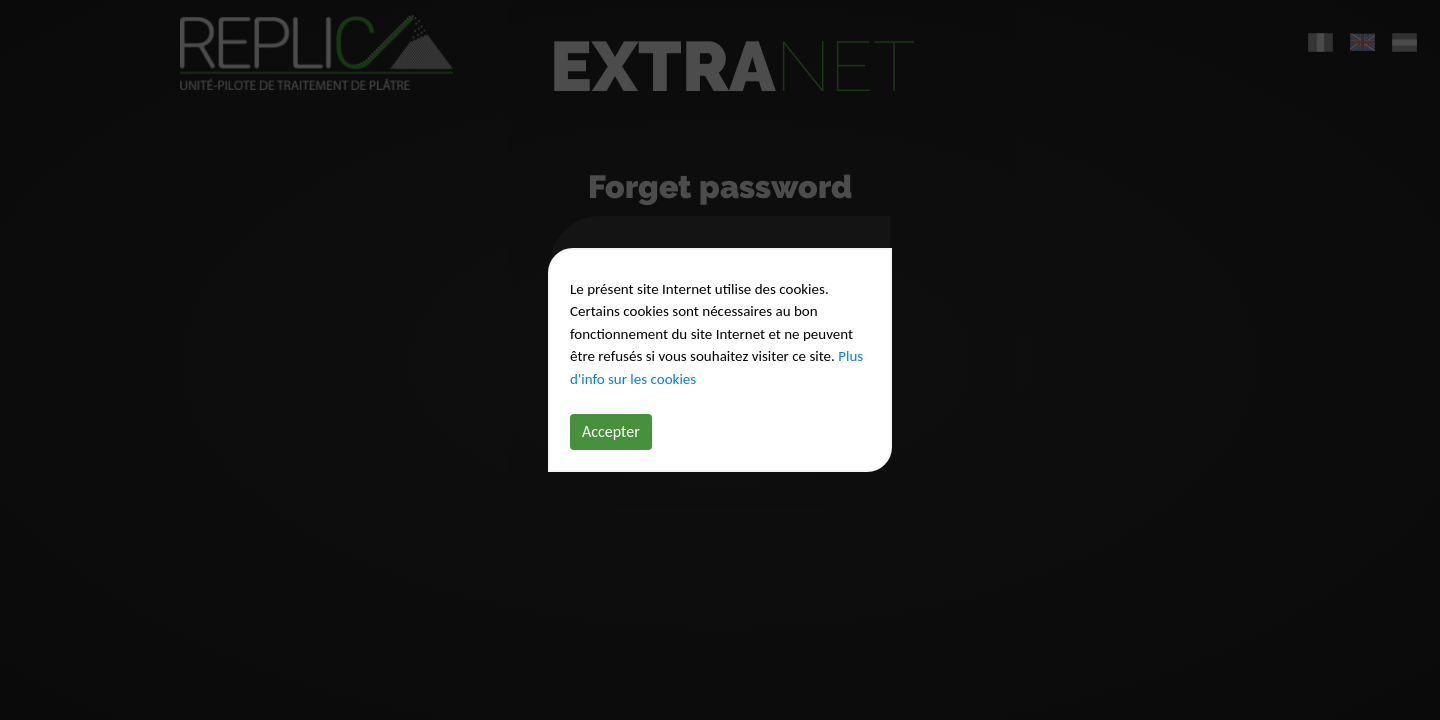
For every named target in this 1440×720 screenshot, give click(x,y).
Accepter (611, 431)
